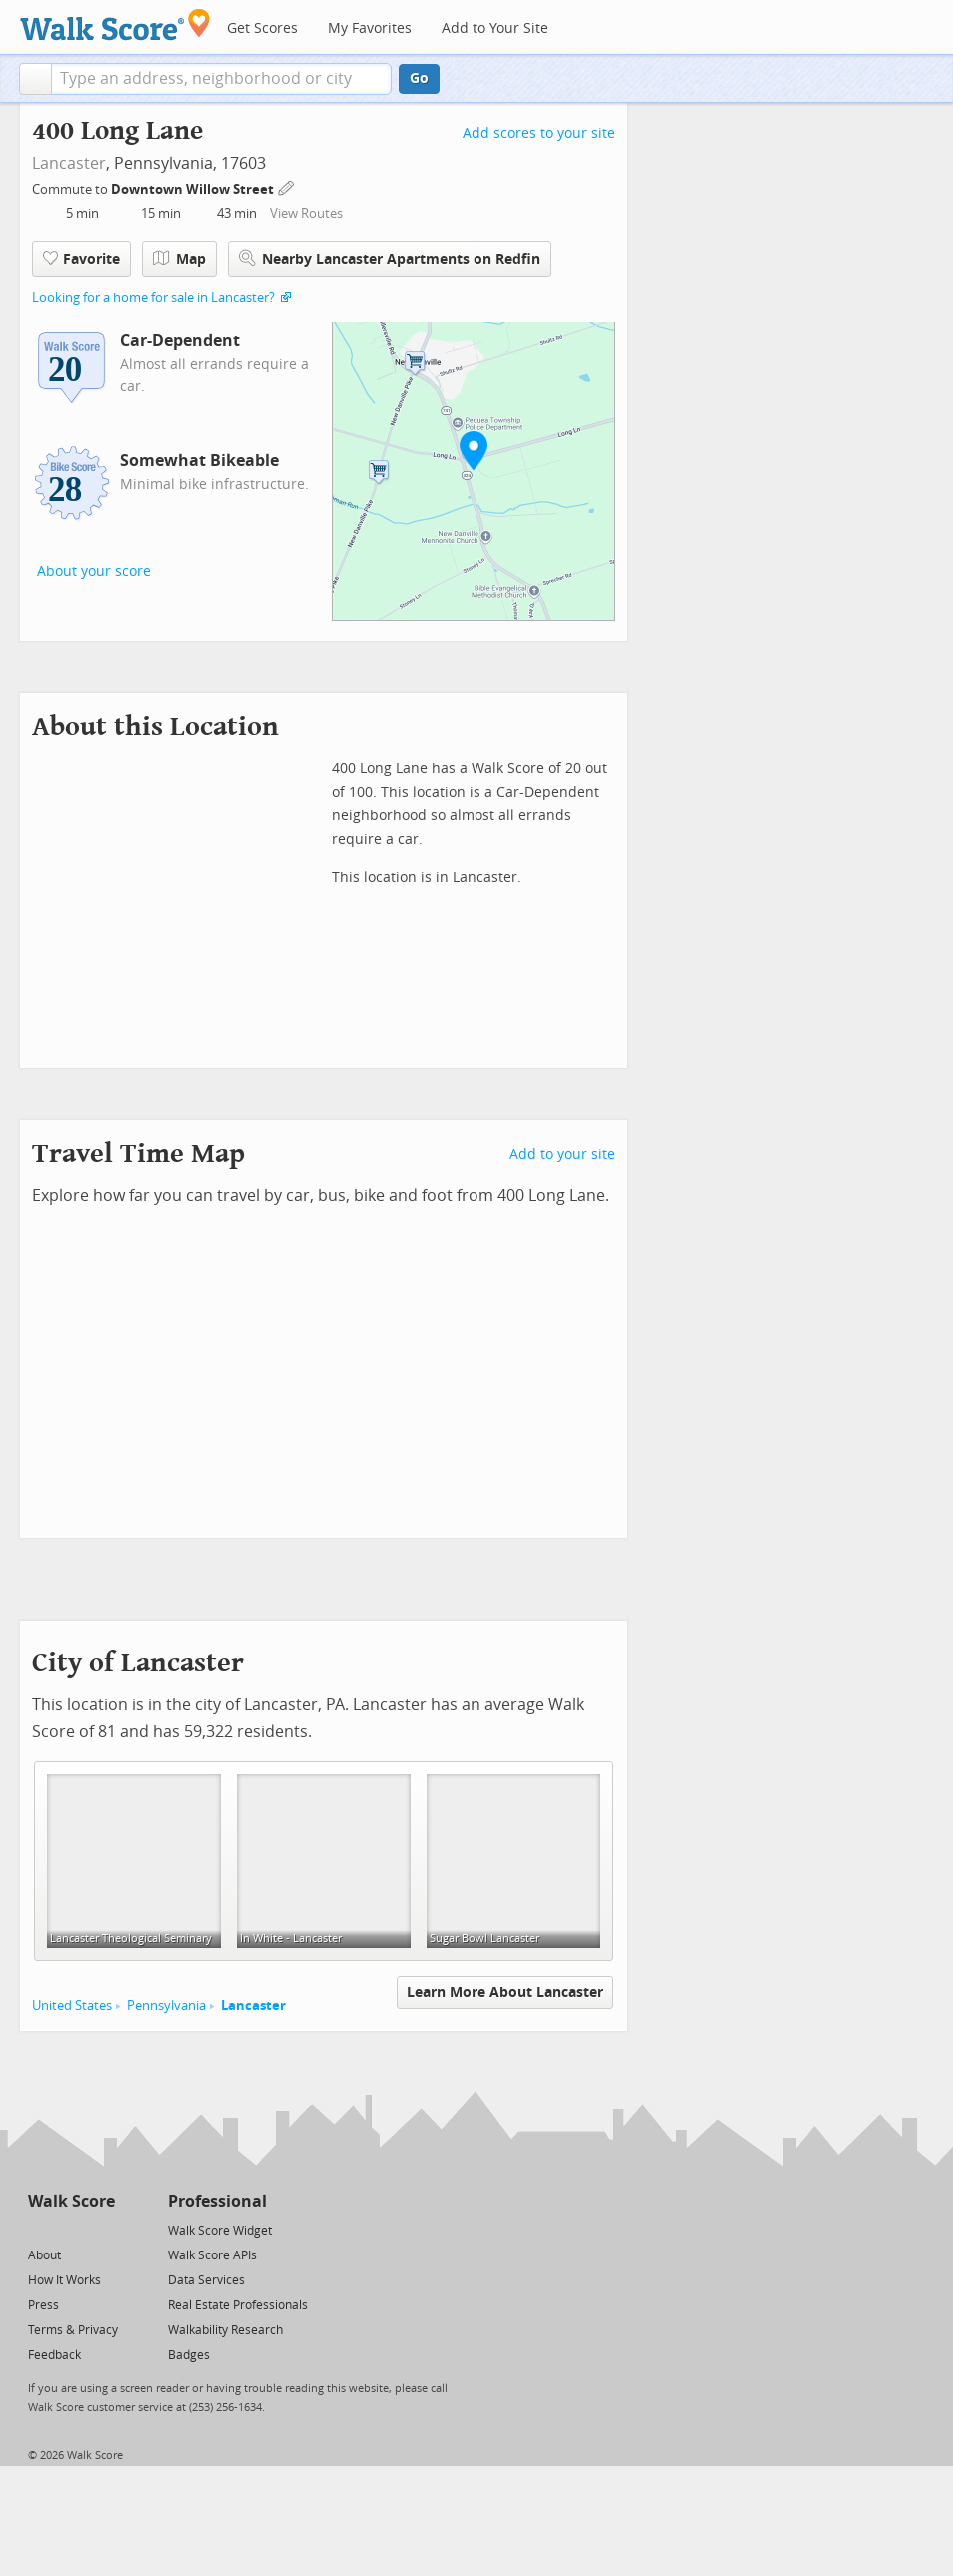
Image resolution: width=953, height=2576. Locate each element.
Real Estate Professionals (238, 2305)
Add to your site (562, 1154)
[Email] (101, 2229)
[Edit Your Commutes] (287, 186)
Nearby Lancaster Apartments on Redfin (389, 258)
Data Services (206, 2280)
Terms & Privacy (73, 2330)
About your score (94, 571)
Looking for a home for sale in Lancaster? (153, 297)
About (44, 2255)
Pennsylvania (166, 2005)
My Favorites (370, 28)
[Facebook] (70, 2229)
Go (419, 78)
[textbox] (221, 79)
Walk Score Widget (220, 2231)
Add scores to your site (539, 133)
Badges (189, 2355)
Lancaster (69, 163)
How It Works (64, 2280)
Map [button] (179, 259)
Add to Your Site (495, 28)
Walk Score (71, 2201)
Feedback (54, 2355)
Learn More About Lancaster (505, 1992)
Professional (217, 2201)
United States (72, 2005)
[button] (35, 79)
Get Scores (262, 28)
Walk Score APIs (212, 2255)
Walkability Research (225, 2330)
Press (43, 2305)
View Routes (306, 213)
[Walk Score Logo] (115, 24)
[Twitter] (39, 2229)
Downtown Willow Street (194, 189)
